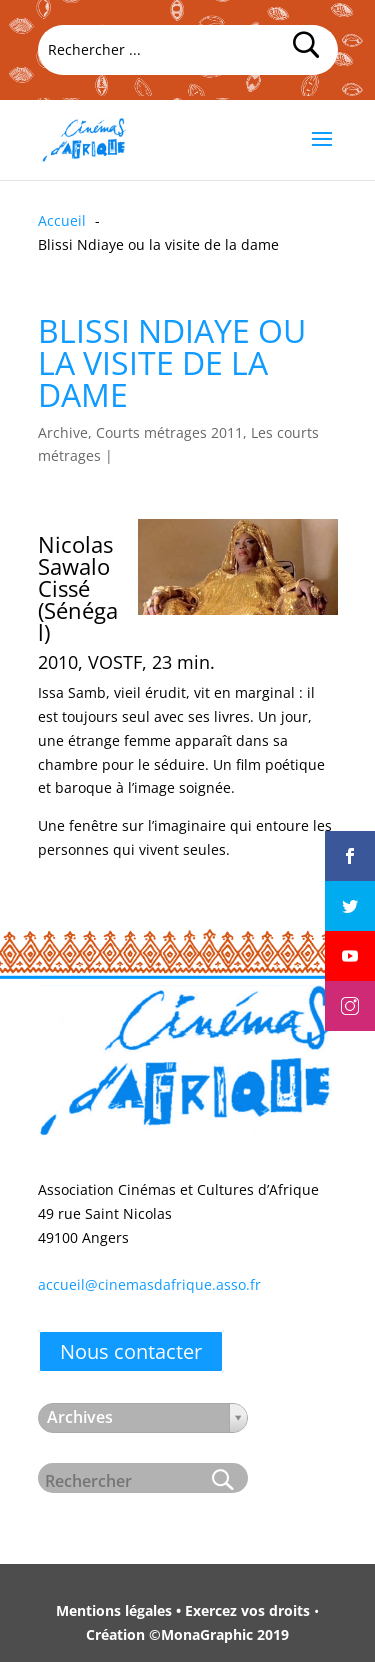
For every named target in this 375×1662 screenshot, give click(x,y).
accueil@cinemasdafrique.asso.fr (149, 1284)
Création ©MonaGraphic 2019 (187, 1634)
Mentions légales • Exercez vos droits (183, 1610)
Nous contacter (131, 1351)
